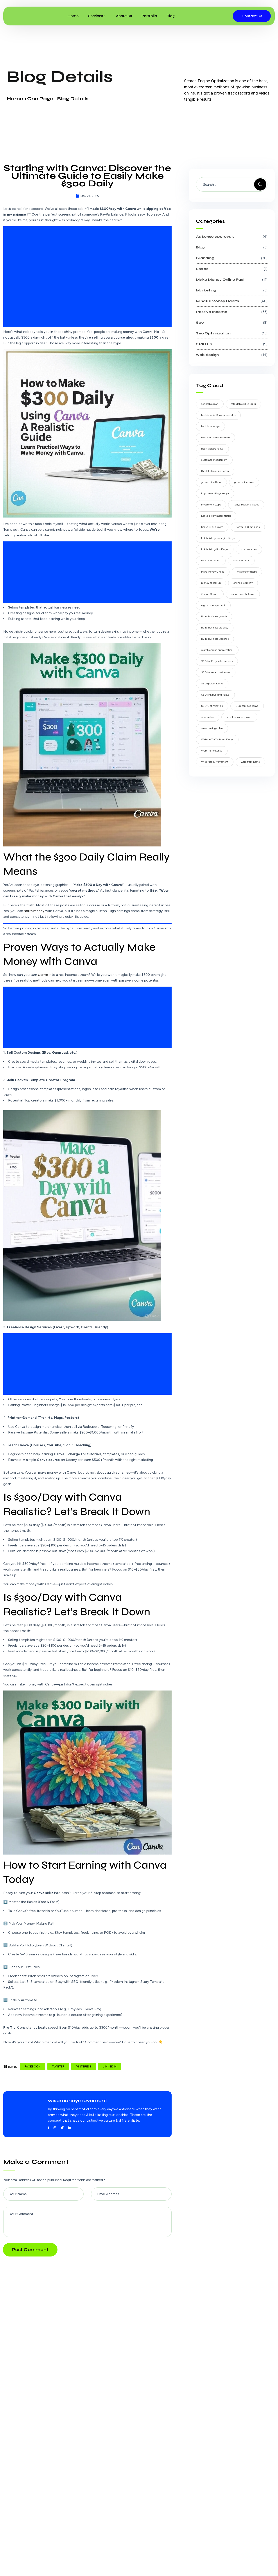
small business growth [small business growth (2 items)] (239, 717)
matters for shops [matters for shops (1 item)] (247, 571)
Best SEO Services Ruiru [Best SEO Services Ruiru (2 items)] (215, 437)
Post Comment (30, 2249)
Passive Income (231, 312)
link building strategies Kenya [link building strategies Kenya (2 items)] (218, 538)
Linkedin (110, 2066)
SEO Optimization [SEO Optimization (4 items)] (212, 705)
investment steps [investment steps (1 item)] (211, 504)
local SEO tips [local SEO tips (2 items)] (241, 560)
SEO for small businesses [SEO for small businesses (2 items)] (215, 672)
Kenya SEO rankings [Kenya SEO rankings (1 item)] (248, 526)
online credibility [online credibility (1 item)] (243, 582)
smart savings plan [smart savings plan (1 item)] (212, 728)
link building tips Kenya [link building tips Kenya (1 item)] (214, 549)
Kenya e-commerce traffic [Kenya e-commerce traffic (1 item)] (216, 515)
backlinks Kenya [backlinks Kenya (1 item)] (210, 426)
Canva (43, 975)
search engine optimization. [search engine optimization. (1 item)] (217, 650)
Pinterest (83, 2066)
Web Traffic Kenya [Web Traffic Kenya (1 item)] (211, 750)
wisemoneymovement (77, 2100)
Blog (231, 247)
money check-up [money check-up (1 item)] (211, 582)
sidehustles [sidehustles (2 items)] (207, 717)
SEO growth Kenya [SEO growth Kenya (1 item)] (212, 683)
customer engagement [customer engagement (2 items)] (214, 459)
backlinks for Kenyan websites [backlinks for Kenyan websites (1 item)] (218, 415)
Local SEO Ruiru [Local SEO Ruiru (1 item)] (210, 560)
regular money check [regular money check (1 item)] (213, 605)
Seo (231, 323)
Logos (231, 269)
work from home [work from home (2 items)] (250, 761)
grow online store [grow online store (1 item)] (244, 482)
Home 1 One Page (30, 99)
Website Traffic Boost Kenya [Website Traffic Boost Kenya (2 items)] (217, 739)
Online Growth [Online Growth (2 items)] (209, 594)
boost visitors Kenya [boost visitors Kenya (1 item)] (212, 448)
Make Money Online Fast (231, 280)
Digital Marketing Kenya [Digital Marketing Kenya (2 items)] (215, 471)
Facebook (33, 2066)
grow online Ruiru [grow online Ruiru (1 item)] (211, 482)
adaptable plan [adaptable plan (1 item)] (209, 403)
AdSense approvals (231, 237)
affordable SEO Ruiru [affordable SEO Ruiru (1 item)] (243, 403)
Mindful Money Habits (231, 301)
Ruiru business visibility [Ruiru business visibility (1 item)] (214, 627)
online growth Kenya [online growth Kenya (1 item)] (243, 594)
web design (231, 355)
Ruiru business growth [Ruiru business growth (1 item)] (214, 616)
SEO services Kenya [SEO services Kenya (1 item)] (247, 705)
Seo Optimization (231, 333)
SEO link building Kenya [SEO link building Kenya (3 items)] (215, 694)
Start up (231, 344)
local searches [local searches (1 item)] (249, 549)
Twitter (58, 2066)
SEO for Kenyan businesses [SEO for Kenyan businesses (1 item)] (217, 661)
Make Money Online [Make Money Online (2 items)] (212, 571)
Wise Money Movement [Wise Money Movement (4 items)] (214, 761)
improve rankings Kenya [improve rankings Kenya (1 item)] (215, 493)
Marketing (231, 290)
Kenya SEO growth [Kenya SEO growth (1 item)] (212, 526)
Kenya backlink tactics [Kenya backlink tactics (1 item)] (246, 504)
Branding (231, 258)
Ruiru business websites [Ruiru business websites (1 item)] (215, 638)
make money (34, 911)
